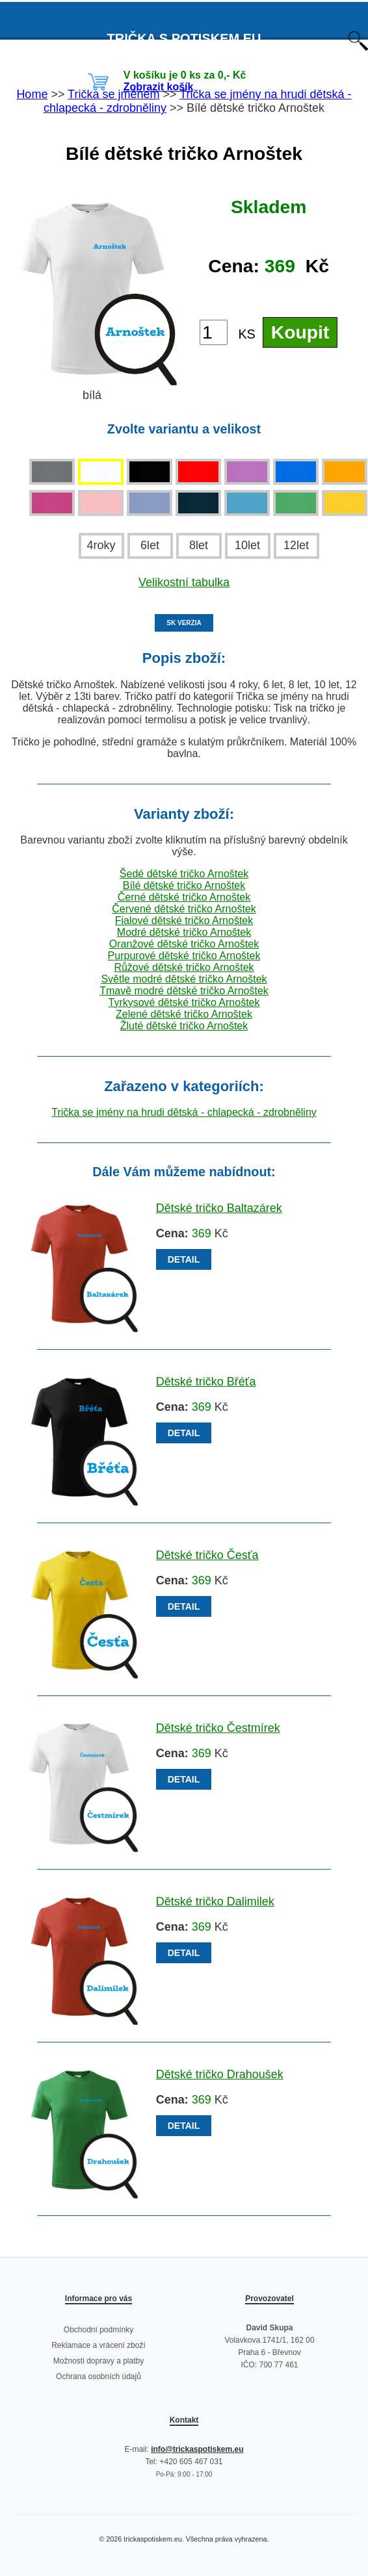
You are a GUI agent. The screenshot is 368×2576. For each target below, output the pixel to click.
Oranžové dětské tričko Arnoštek (184, 943)
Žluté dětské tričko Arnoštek (184, 1025)
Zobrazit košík (159, 86)
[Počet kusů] (214, 332)
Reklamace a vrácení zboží (98, 2345)
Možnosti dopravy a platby (98, 2360)
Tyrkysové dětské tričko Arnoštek (184, 1002)
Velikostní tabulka (184, 582)
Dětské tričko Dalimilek (215, 1901)
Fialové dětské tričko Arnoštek (184, 920)
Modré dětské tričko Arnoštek (184, 932)
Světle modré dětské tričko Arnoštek (184, 979)
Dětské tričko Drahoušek (219, 2074)
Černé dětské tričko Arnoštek (184, 897)
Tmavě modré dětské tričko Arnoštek (184, 990)
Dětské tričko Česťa (207, 1555)
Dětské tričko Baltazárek (219, 1208)
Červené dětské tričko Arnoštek (184, 908)
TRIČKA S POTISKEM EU (184, 38)
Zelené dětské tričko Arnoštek (184, 1014)
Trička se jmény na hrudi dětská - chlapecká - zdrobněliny (184, 1112)
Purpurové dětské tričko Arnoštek (184, 955)
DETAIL (184, 1259)
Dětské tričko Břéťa (206, 1381)
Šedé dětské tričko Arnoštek (184, 873)
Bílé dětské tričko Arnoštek (184, 885)
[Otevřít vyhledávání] (358, 47)
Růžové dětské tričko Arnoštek (184, 967)
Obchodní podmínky (98, 2329)
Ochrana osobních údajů (98, 2376)
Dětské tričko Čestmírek (218, 1727)
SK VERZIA (183, 622)
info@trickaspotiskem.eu (197, 2449)
